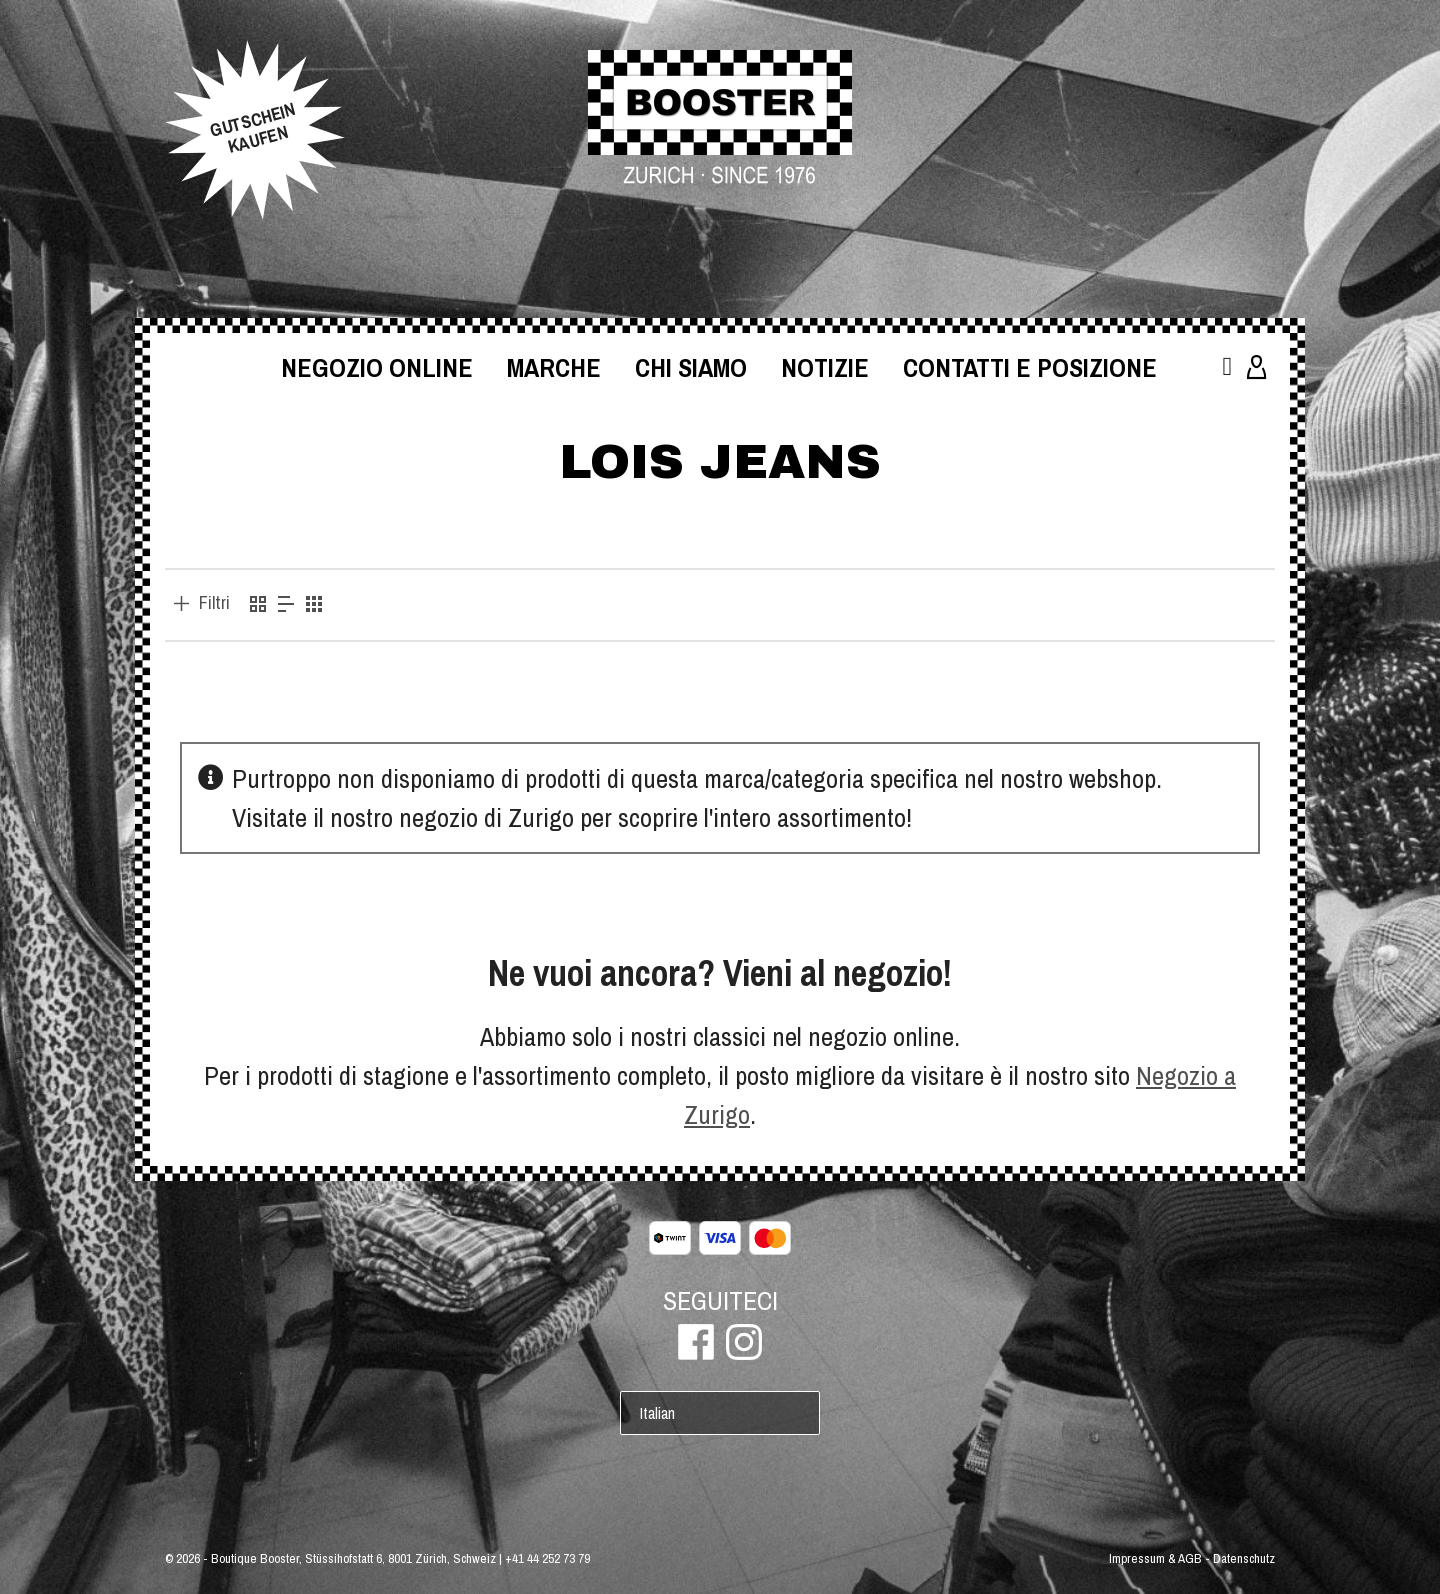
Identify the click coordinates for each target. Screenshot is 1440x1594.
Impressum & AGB (1155, 1558)
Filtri (214, 603)
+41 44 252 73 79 (547, 1558)
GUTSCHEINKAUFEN (252, 128)
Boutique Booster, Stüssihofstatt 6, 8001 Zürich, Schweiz (353, 1558)
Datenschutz (1244, 1558)
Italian (657, 1413)
